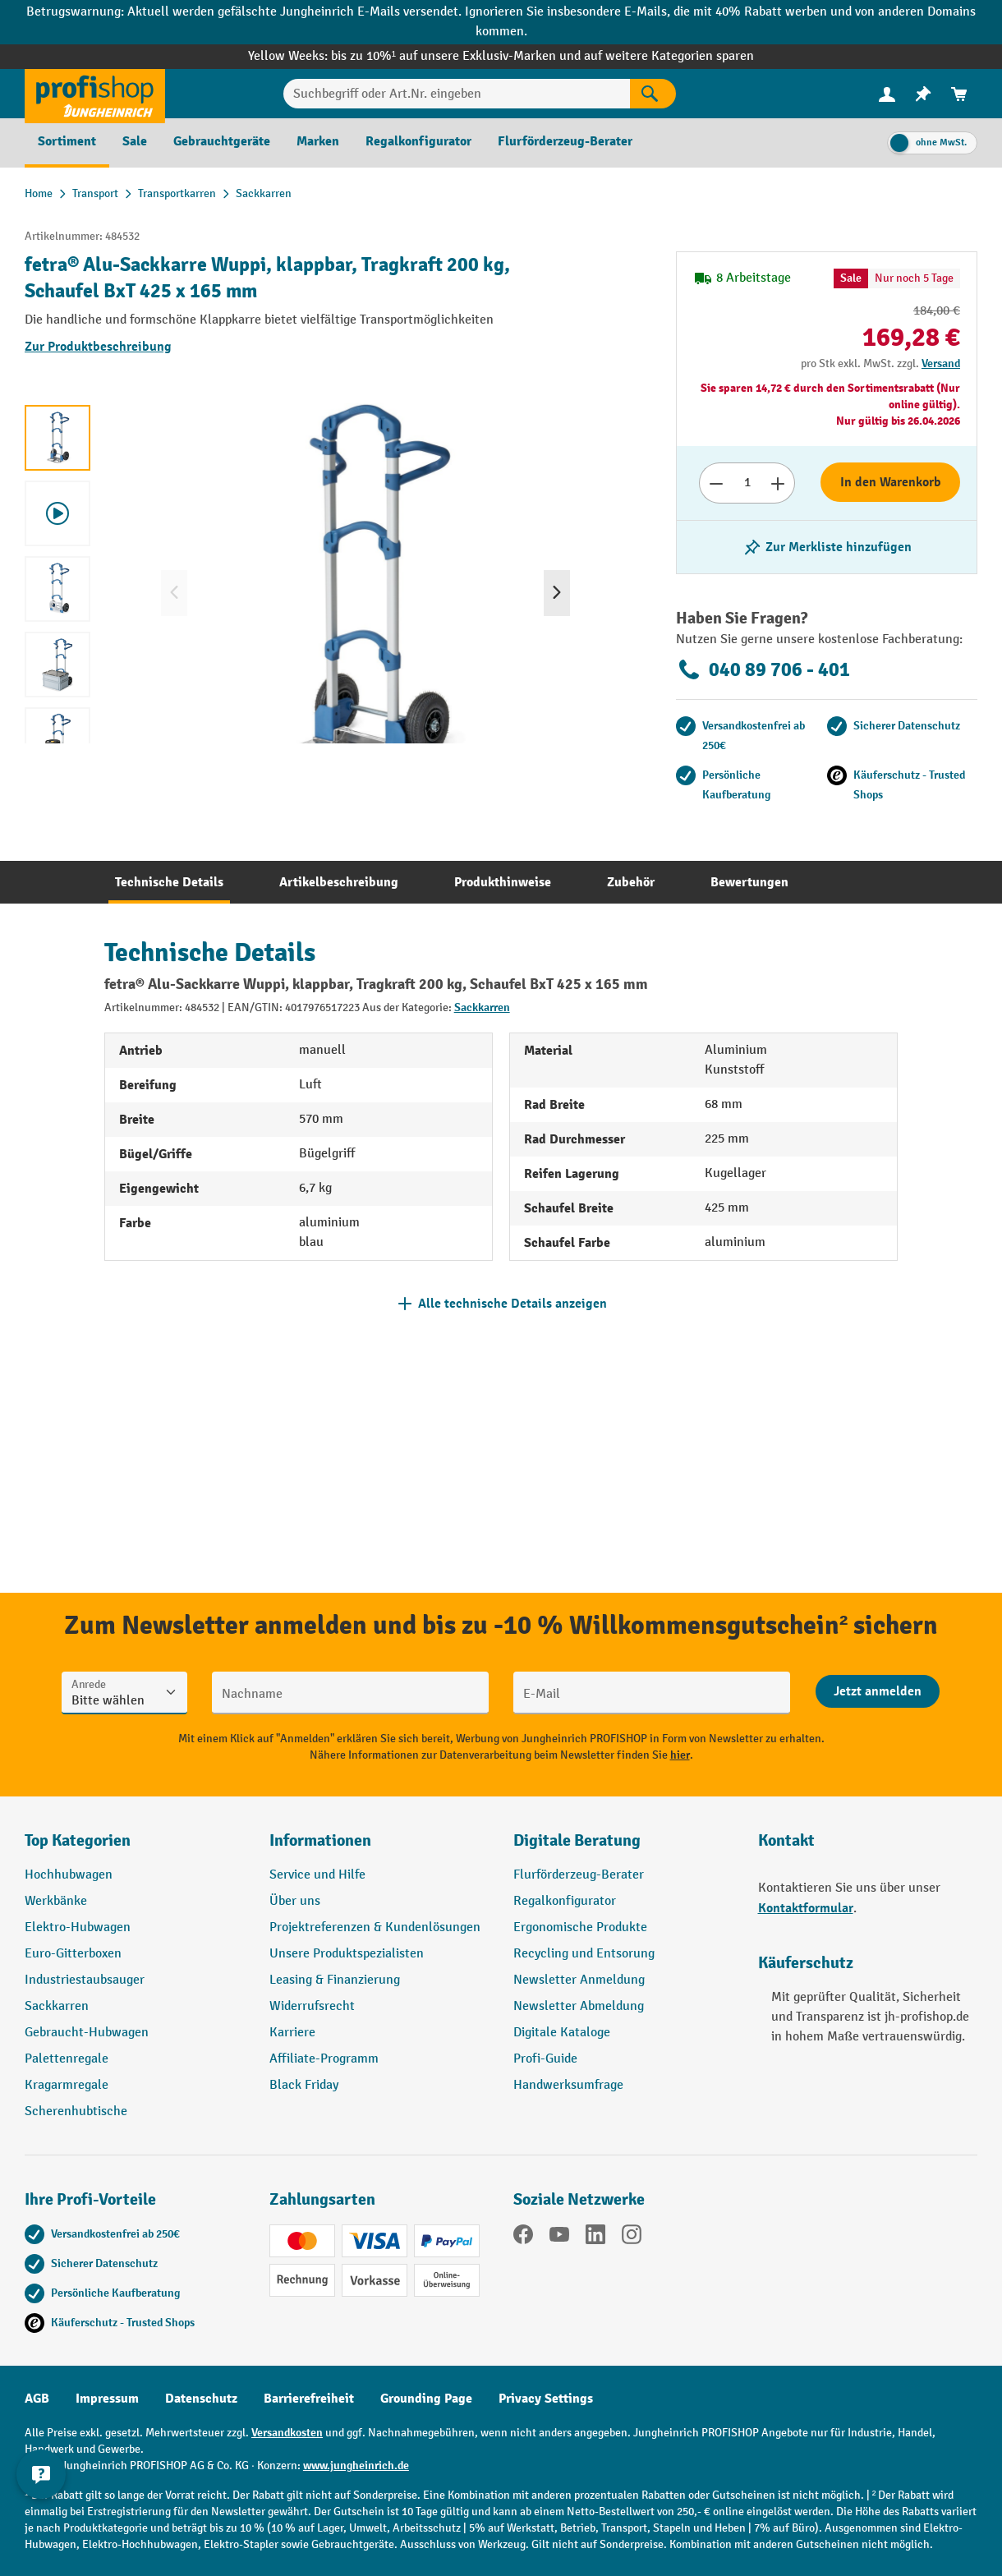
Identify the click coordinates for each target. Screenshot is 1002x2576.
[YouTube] (559, 2237)
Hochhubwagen (69, 1875)
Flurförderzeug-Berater (578, 1875)
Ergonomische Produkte (580, 1927)
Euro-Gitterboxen (73, 1954)
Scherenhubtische (76, 2111)
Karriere (292, 2032)
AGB (37, 2398)
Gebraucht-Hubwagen (87, 2032)
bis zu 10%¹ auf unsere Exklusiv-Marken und (457, 56)
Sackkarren (482, 1007)
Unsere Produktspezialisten (346, 1954)
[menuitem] (887, 94)
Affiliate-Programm (324, 2059)
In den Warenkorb (890, 482)
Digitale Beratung (577, 1840)
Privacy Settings (546, 2398)
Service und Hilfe (317, 1875)
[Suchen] (653, 93)
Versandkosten (287, 2433)
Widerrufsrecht (312, 2006)
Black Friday (303, 2085)
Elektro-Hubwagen (78, 1927)
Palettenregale (66, 2059)
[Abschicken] (878, 1691)
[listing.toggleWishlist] (827, 547)
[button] (623, 1847)
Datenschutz (201, 2398)
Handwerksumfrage (568, 2085)
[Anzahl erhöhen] (778, 483)
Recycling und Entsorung (584, 1954)
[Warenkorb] (959, 94)
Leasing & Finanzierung (334, 1980)
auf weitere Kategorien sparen (669, 56)
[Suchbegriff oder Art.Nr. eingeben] (456, 93)
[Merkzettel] (923, 94)
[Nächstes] (557, 593)
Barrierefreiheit (309, 2398)
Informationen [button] (320, 1840)
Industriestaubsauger (85, 1980)
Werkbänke (56, 1901)
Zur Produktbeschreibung (98, 346)
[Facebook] (523, 2237)
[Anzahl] (747, 483)
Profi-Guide (545, 2059)
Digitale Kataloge (561, 2032)
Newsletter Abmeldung (578, 2006)
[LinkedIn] (595, 2237)
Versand (941, 363)
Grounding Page (426, 2398)
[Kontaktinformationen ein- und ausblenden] (41, 2535)
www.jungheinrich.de (356, 2465)
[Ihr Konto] (887, 93)
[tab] (169, 882)
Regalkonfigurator (564, 1901)
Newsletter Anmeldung (579, 1980)
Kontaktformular (805, 1908)
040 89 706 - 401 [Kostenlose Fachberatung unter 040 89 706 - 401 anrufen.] (763, 669)
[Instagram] (631, 2237)
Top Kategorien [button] (78, 1840)
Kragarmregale (66, 2085)
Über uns (294, 1901)
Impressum (107, 2398)
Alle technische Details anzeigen (512, 1303)
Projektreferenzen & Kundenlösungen (374, 1927)
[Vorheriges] (174, 593)
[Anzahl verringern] (716, 483)
